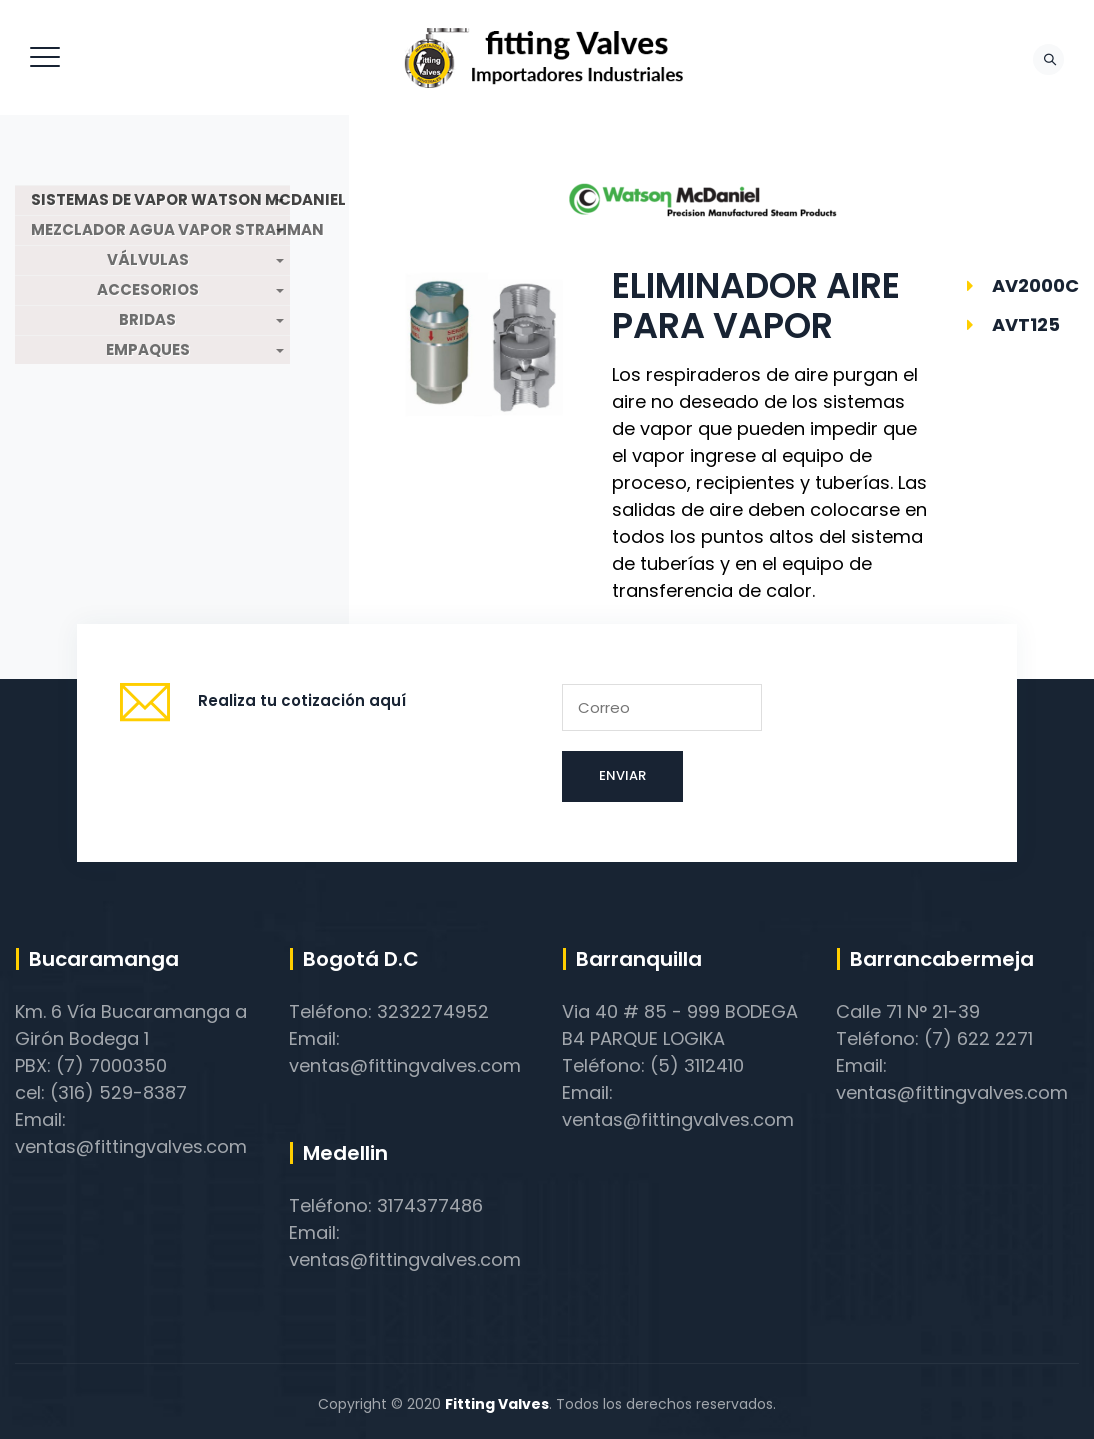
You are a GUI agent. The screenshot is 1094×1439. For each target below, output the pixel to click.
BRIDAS (147, 320)
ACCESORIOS (148, 290)
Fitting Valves (497, 1404)
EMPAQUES (148, 350)
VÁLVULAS (148, 260)
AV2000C (1035, 285)
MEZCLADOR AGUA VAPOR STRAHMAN (160, 230)
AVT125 (1026, 324)
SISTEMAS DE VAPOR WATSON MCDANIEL (160, 200)
